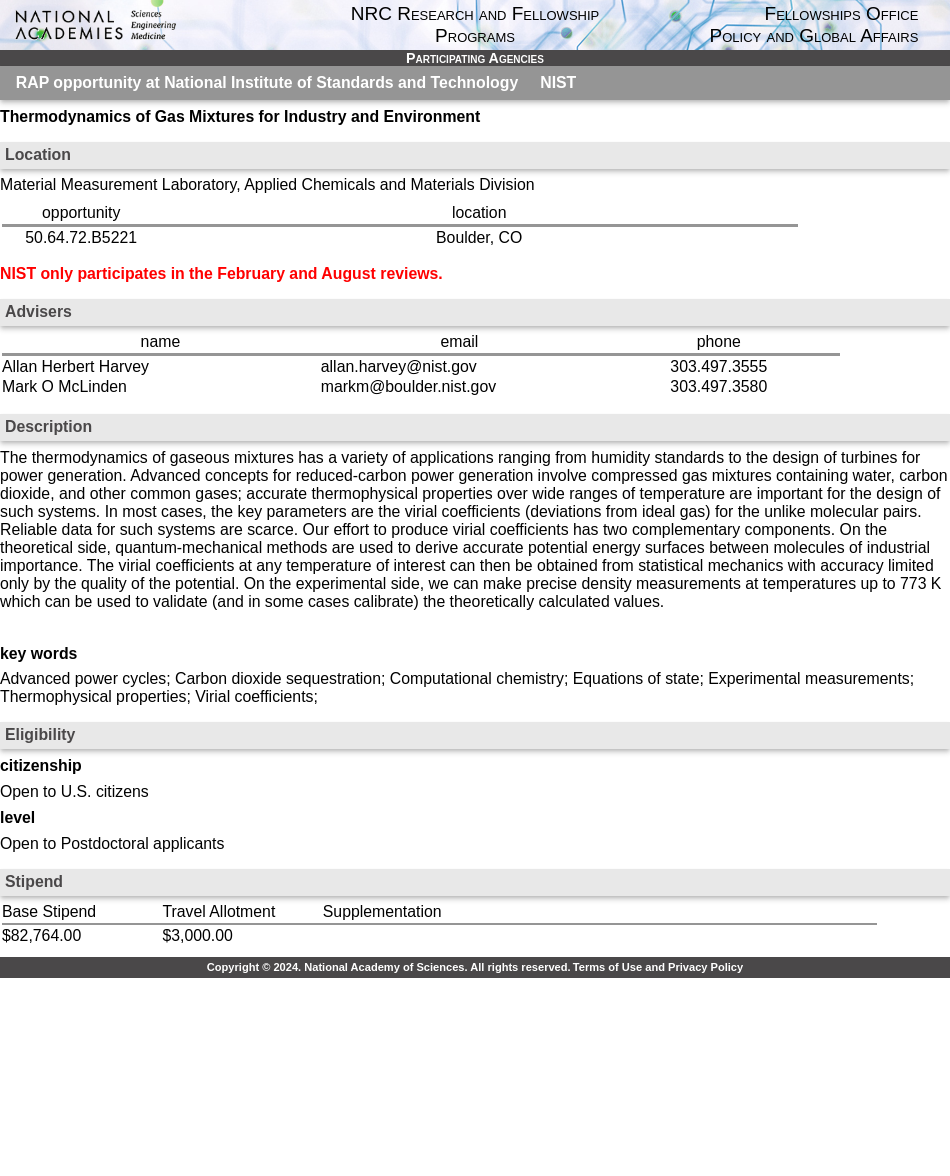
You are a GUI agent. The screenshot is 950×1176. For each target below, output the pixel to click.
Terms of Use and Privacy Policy (658, 967)
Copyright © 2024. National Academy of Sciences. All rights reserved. (389, 967)
